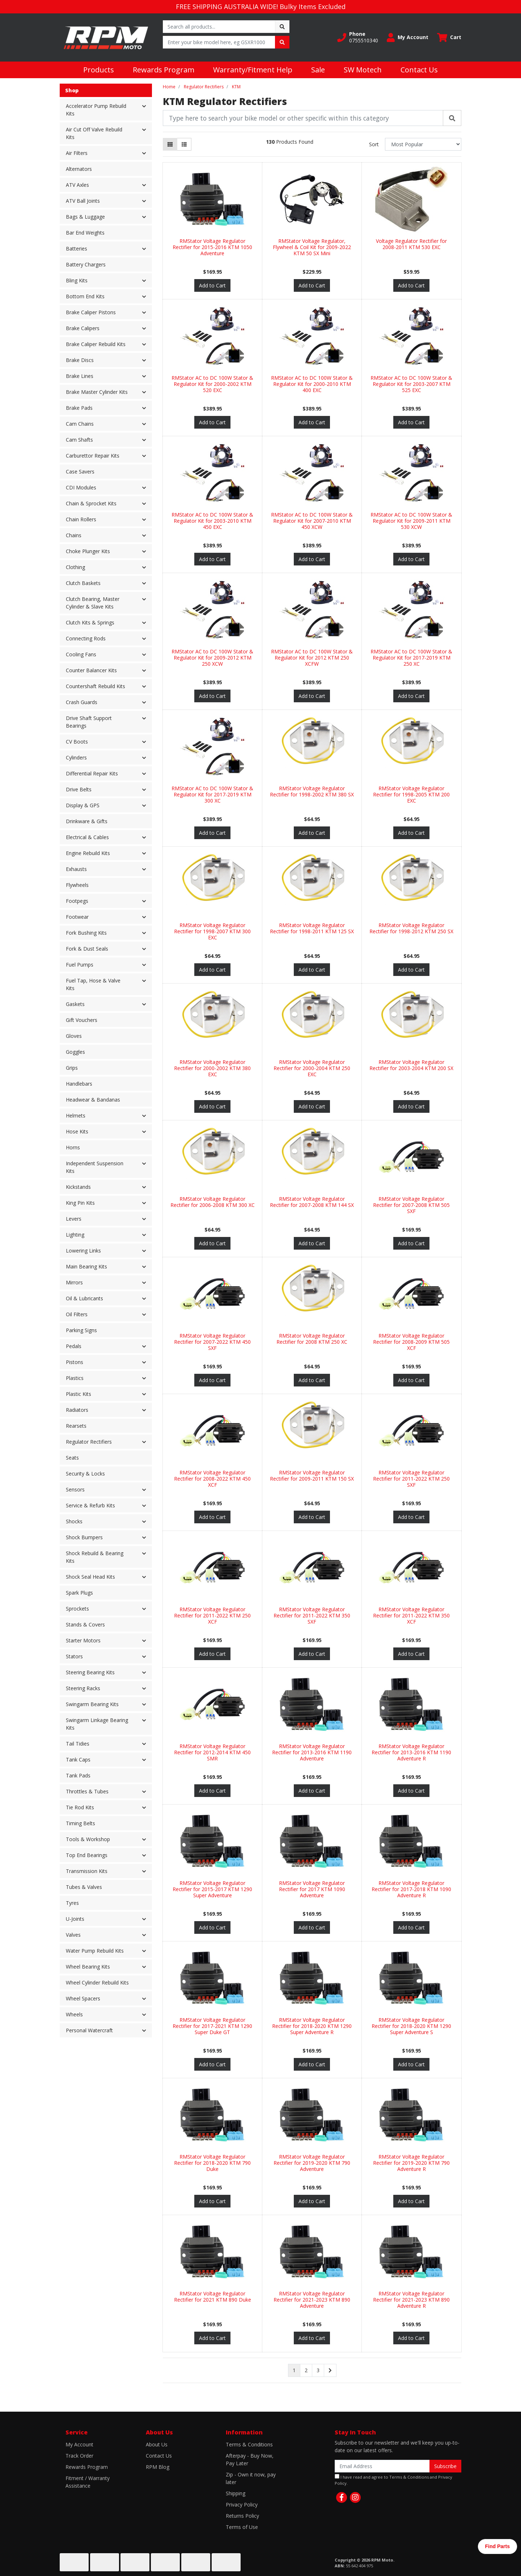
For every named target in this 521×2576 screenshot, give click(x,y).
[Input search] (219, 26)
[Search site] (282, 26)
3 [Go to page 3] (318, 2370)
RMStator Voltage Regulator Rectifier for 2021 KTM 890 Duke (212, 2296)
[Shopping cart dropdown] (449, 37)
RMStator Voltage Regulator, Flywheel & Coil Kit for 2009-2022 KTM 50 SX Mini (312, 247)
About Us (157, 2444)
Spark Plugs (79, 1592)
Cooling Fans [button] (81, 654)
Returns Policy (242, 2515)
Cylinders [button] (76, 757)
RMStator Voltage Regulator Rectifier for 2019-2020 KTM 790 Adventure (312, 2162)
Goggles (75, 1051)
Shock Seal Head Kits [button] (90, 1576)
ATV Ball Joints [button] (83, 200)
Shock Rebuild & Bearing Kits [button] (94, 1557)
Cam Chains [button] (80, 423)
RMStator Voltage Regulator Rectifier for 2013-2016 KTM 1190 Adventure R (411, 1752)
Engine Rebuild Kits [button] (88, 853)
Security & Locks (85, 1473)
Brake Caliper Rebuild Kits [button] (96, 344)
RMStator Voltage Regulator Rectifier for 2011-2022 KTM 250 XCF (212, 1615)
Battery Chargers (86, 264)
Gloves (74, 1035)
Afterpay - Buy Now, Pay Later (250, 2459)
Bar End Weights (85, 232)
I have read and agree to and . (393, 2480)
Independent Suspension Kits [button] (94, 1167)
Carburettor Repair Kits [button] (92, 455)
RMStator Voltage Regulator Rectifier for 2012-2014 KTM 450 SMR (212, 1752)
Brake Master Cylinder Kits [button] (97, 391)
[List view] (184, 144)
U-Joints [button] (75, 1918)
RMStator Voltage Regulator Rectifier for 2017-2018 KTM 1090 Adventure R (411, 1889)
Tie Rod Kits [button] (80, 1807)
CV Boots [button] (77, 741)
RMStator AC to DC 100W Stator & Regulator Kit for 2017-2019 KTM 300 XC (212, 794)
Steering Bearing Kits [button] (90, 1672)
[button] (357, 37)
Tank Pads (78, 1775)
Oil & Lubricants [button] (84, 1298)
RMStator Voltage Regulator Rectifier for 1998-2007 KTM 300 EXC (212, 931)
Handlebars (79, 1083)
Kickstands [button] (78, 1186)
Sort (374, 144)
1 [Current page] (294, 2370)
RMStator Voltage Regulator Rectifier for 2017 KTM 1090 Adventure (312, 1889)
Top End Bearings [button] (86, 1855)
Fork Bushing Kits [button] (86, 932)
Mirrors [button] (74, 1282)
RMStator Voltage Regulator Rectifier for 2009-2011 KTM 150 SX (312, 1475)
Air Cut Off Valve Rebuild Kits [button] (94, 133)
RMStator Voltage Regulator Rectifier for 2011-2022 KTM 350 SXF (312, 1615)
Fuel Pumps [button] (79, 964)
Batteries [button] (76, 248)
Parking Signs (81, 1330)
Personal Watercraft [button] (89, 2030)
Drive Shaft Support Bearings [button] (89, 722)
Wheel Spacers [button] (83, 1998)
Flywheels (77, 884)
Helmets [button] (75, 1115)
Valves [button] (73, 1934)
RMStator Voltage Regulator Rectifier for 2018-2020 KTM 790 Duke (212, 2162)
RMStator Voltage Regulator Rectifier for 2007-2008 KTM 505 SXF (411, 1205)
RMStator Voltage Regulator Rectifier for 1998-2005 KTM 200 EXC (411, 794)
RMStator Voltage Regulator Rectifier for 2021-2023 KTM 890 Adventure (312, 2299)
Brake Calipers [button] (82, 328)
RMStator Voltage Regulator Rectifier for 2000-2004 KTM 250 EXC (312, 1068)
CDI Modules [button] (81, 487)
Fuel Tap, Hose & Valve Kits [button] (93, 984)
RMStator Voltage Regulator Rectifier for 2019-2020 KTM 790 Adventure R (411, 2162)
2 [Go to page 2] (306, 2370)
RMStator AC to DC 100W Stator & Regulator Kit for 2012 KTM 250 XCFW (312, 657)
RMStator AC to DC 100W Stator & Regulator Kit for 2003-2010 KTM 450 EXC (212, 520)
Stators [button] (74, 1656)
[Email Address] (382, 2466)
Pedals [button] (73, 1346)
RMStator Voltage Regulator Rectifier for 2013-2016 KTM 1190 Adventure (312, 1752)
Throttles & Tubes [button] (87, 1791)
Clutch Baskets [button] (83, 583)
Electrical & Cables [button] (87, 837)
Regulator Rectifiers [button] (89, 1441)
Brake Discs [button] (80, 360)
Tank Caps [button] (78, 1759)
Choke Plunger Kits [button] (88, 551)
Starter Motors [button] (83, 1640)
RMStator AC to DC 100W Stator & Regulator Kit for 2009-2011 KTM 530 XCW (411, 520)
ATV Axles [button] (77, 184)
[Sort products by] (423, 144)
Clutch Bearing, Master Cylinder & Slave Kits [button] (92, 602)
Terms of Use (242, 2527)
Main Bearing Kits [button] (86, 1266)
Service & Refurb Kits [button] (90, 1505)
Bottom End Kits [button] (85, 296)
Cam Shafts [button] (79, 439)
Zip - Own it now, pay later (251, 2478)
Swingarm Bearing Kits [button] (92, 1704)
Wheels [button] (74, 2014)
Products (98, 70)
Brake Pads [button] (79, 407)
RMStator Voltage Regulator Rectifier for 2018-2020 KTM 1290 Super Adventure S (411, 2026)
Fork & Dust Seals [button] (87, 948)
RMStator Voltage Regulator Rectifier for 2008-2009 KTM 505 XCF (411, 1341)
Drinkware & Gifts (86, 821)
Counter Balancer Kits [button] (91, 670)
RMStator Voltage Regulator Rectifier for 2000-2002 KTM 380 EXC (212, 1068)
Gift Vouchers (81, 1019)
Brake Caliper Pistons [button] (91, 312)
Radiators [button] (77, 1409)
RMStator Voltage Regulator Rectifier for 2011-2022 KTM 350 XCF (411, 1615)
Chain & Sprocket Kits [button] (91, 503)
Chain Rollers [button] (81, 519)
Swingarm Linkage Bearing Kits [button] (97, 1724)
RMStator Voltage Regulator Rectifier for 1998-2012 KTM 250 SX (411, 928)
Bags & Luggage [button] (85, 216)
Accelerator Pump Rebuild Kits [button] (96, 109)
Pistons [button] (74, 1362)
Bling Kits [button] (77, 280)
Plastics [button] (75, 1378)
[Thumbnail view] (170, 144)
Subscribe (445, 2466)
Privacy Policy (242, 2504)
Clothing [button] (75, 567)
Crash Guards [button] (81, 702)
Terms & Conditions (249, 2444)
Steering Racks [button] (83, 1688)
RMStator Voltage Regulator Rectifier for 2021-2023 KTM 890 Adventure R (411, 2299)
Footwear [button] (77, 916)
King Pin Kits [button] (80, 1202)
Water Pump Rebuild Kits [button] (95, 1950)
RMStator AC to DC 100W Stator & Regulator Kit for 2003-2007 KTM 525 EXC (411, 383)
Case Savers (80, 471)
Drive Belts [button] (79, 789)
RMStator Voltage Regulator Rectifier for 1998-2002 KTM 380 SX (312, 791)
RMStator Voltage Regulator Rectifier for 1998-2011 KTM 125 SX (312, 928)
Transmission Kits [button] (86, 1871)
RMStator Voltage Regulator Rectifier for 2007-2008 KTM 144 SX (312, 1201)
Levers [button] (73, 1218)
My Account (79, 2444)
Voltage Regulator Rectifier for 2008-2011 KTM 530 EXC (411, 244)
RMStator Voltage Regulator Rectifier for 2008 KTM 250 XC (311, 1338)
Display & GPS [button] (82, 805)
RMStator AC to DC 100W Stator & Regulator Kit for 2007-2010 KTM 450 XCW (312, 520)
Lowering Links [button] (83, 1250)
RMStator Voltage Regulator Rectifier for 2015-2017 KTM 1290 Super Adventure (212, 1889)
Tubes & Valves (84, 1886)
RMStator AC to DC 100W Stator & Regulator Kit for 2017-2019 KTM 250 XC (411, 657)
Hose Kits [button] (77, 1131)
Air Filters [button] (77, 153)
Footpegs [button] (77, 900)
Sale (318, 70)
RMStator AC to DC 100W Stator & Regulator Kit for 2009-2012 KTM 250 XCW (212, 657)
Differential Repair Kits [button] (92, 773)
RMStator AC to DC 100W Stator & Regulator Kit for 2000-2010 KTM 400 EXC (312, 383)
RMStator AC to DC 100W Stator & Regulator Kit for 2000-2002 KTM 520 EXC (212, 383)
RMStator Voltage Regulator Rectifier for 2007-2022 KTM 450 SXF (212, 1341)
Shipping (235, 2493)
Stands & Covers (85, 1624)
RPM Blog (157, 2466)
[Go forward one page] (330, 2370)
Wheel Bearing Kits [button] (88, 1966)
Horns (73, 1147)
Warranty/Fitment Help (252, 70)
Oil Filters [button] (77, 1314)
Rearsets (76, 1425)
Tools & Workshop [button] (88, 1839)
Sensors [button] (75, 1489)
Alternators (79, 168)
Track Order (79, 2455)
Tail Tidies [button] (77, 1743)
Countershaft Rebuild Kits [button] (95, 686)
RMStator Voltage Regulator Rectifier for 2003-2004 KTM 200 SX (411, 1065)
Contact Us (419, 70)
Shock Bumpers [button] (84, 1537)
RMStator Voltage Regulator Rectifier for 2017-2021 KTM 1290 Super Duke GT (212, 2026)
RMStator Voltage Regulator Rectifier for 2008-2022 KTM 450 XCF (212, 1478)
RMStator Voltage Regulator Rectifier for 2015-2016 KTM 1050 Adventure (212, 247)
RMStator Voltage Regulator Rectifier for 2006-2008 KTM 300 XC (212, 1201)
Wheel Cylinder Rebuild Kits (97, 1982)
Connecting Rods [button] (86, 638)
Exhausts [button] (76, 869)
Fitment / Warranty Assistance (87, 2482)
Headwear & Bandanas (93, 1099)
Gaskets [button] (75, 1004)
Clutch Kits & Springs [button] (90, 622)
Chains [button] (73, 535)
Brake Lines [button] (79, 375)
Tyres (72, 1902)
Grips (72, 1067)
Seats (72, 1457)
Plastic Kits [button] (78, 1393)
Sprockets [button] (77, 1608)
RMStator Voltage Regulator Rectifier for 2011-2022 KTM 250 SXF (411, 1478)
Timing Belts (80, 1823)
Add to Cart (212, 285)
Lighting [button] (75, 1234)
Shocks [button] (74, 1521)
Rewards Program (163, 70)
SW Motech (363, 70)
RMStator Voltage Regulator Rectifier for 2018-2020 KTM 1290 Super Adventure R (312, 2026)
